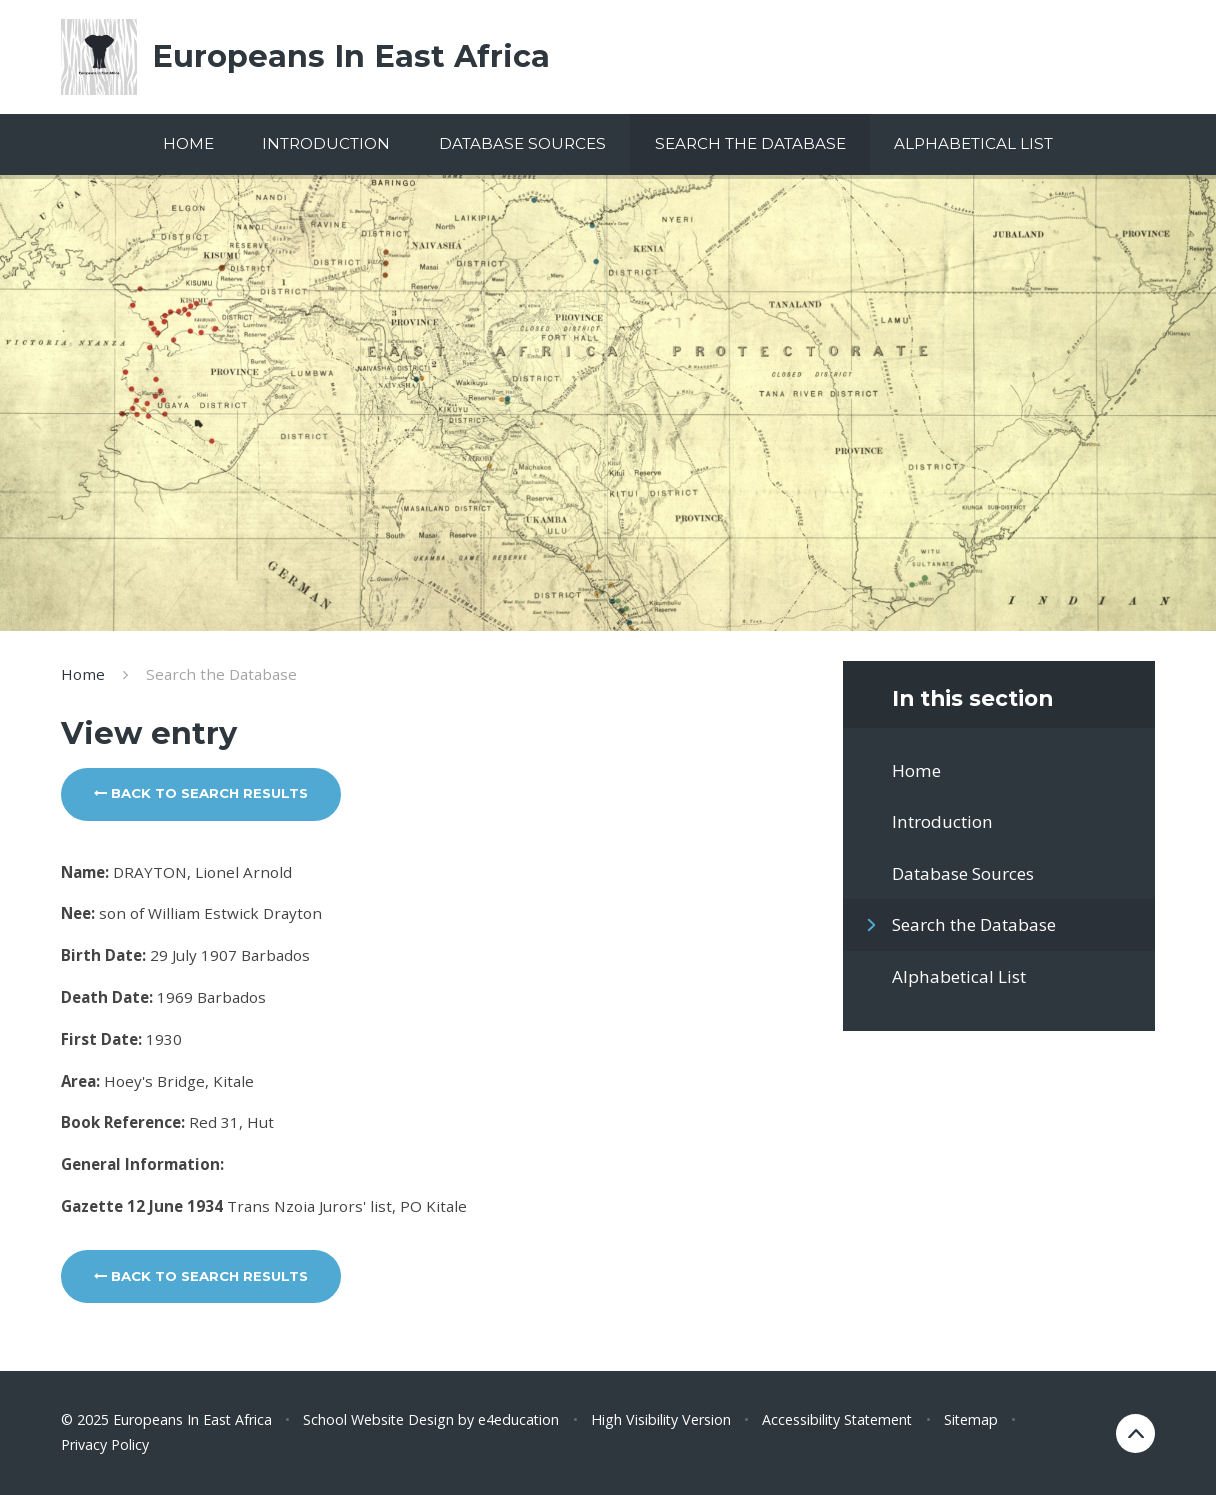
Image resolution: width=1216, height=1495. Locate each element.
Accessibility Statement (837, 1419)
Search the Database (221, 674)
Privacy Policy (105, 1444)
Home (83, 674)
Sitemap (971, 1419)
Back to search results (201, 793)
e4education (518, 1419)
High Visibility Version (661, 1419)
